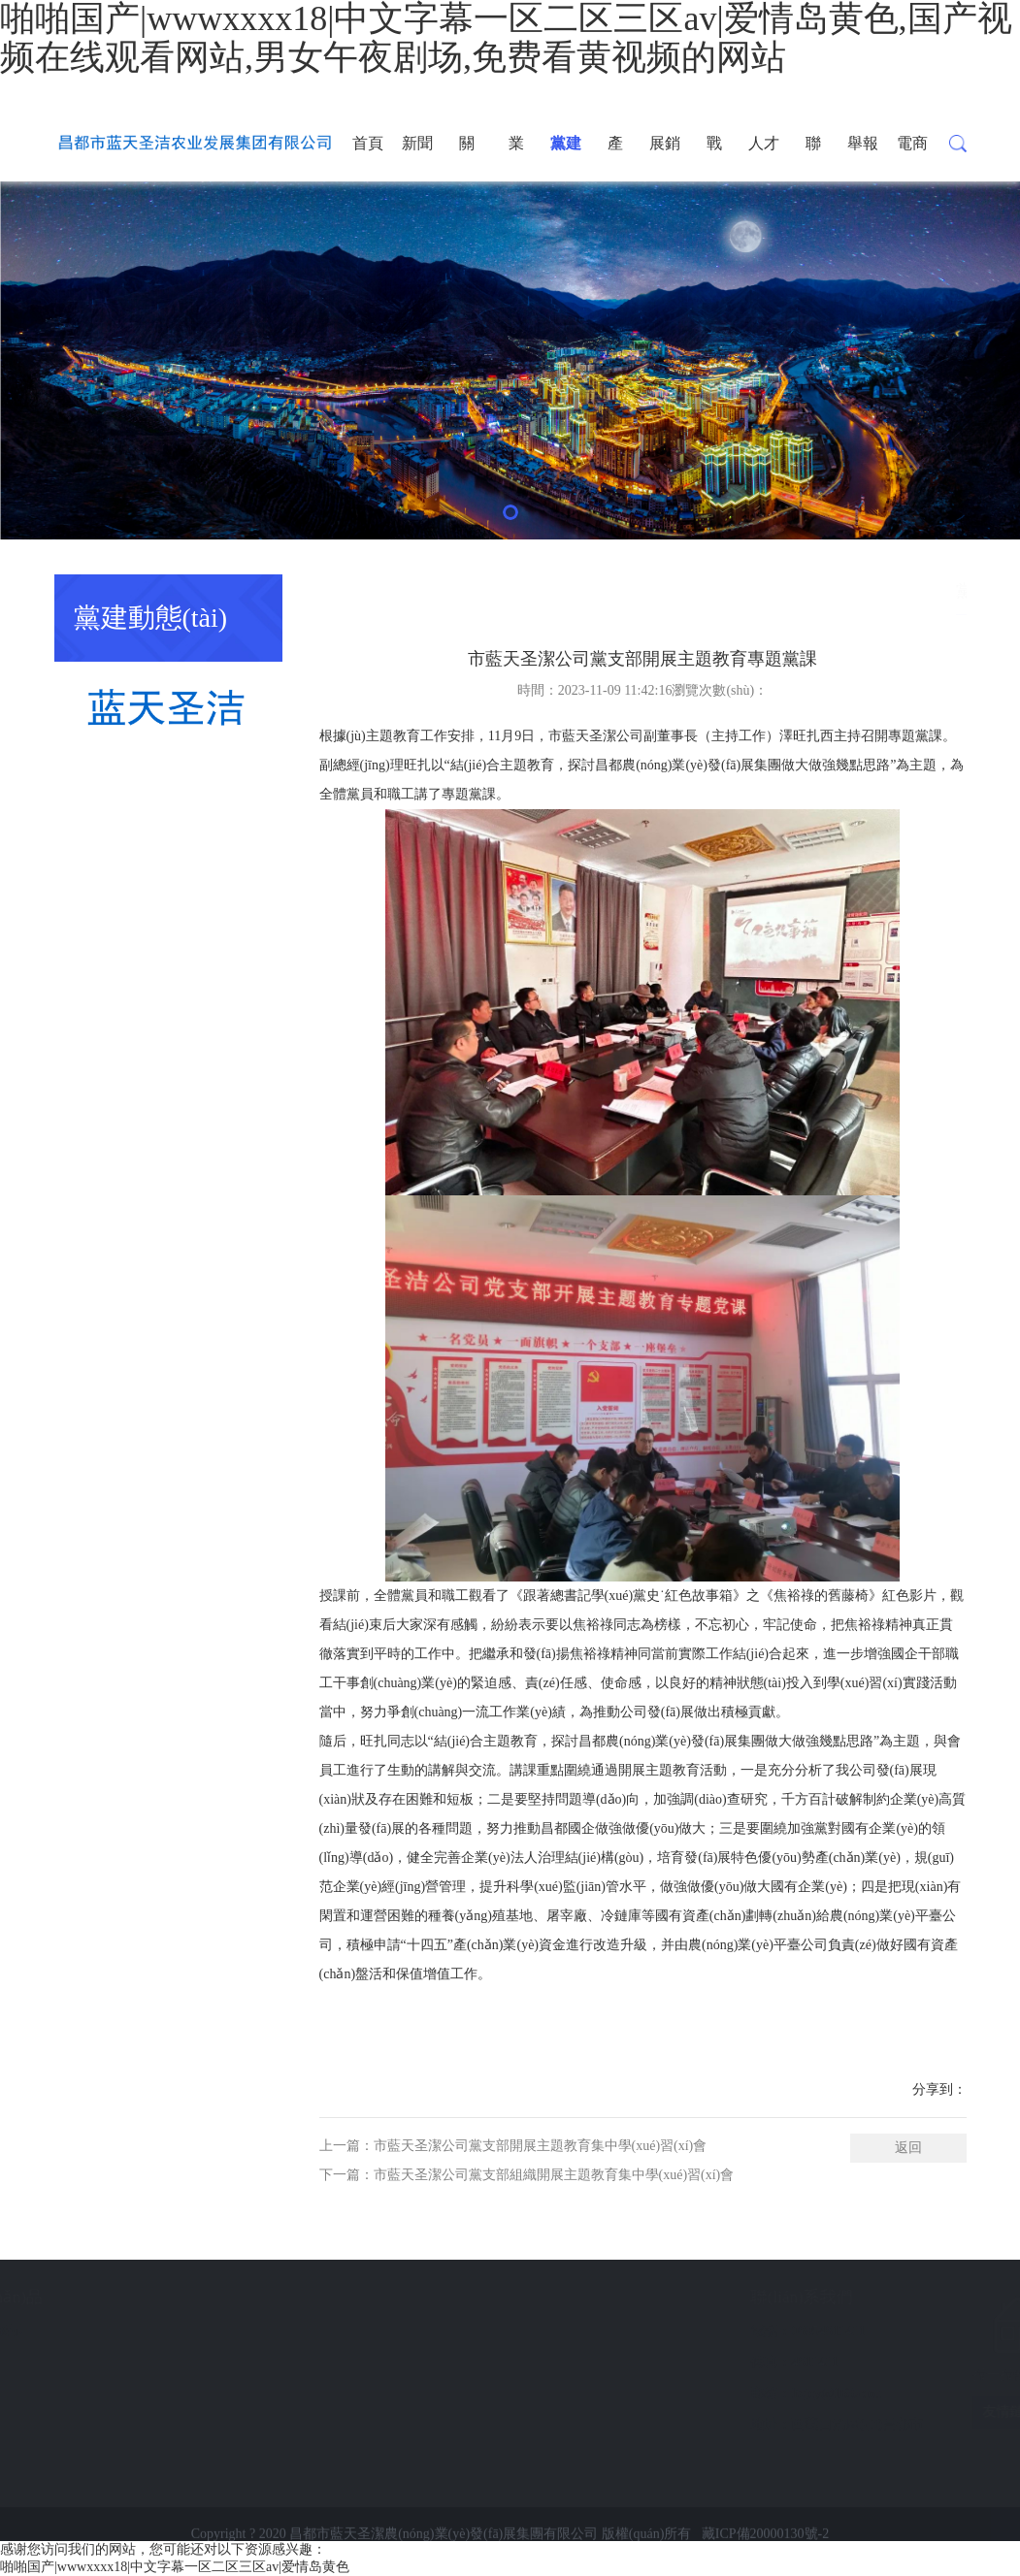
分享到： (939, 2089)
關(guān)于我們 (467, 158)
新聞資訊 (417, 158)
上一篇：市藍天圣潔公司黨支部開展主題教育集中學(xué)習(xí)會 (513, 2145)
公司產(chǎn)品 (104, 2297)
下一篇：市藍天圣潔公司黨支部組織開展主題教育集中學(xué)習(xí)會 (527, 2175)
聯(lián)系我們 (814, 158)
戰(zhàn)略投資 (715, 158)
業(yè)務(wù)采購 (516, 158)
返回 (908, 2147)
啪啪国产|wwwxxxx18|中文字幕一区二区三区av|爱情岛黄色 (174, 2567)
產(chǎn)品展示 (617, 158)
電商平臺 (912, 158)
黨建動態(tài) (565, 158)
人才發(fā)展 (763, 158)
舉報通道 (862, 158)
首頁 (367, 143)
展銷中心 (664, 158)
